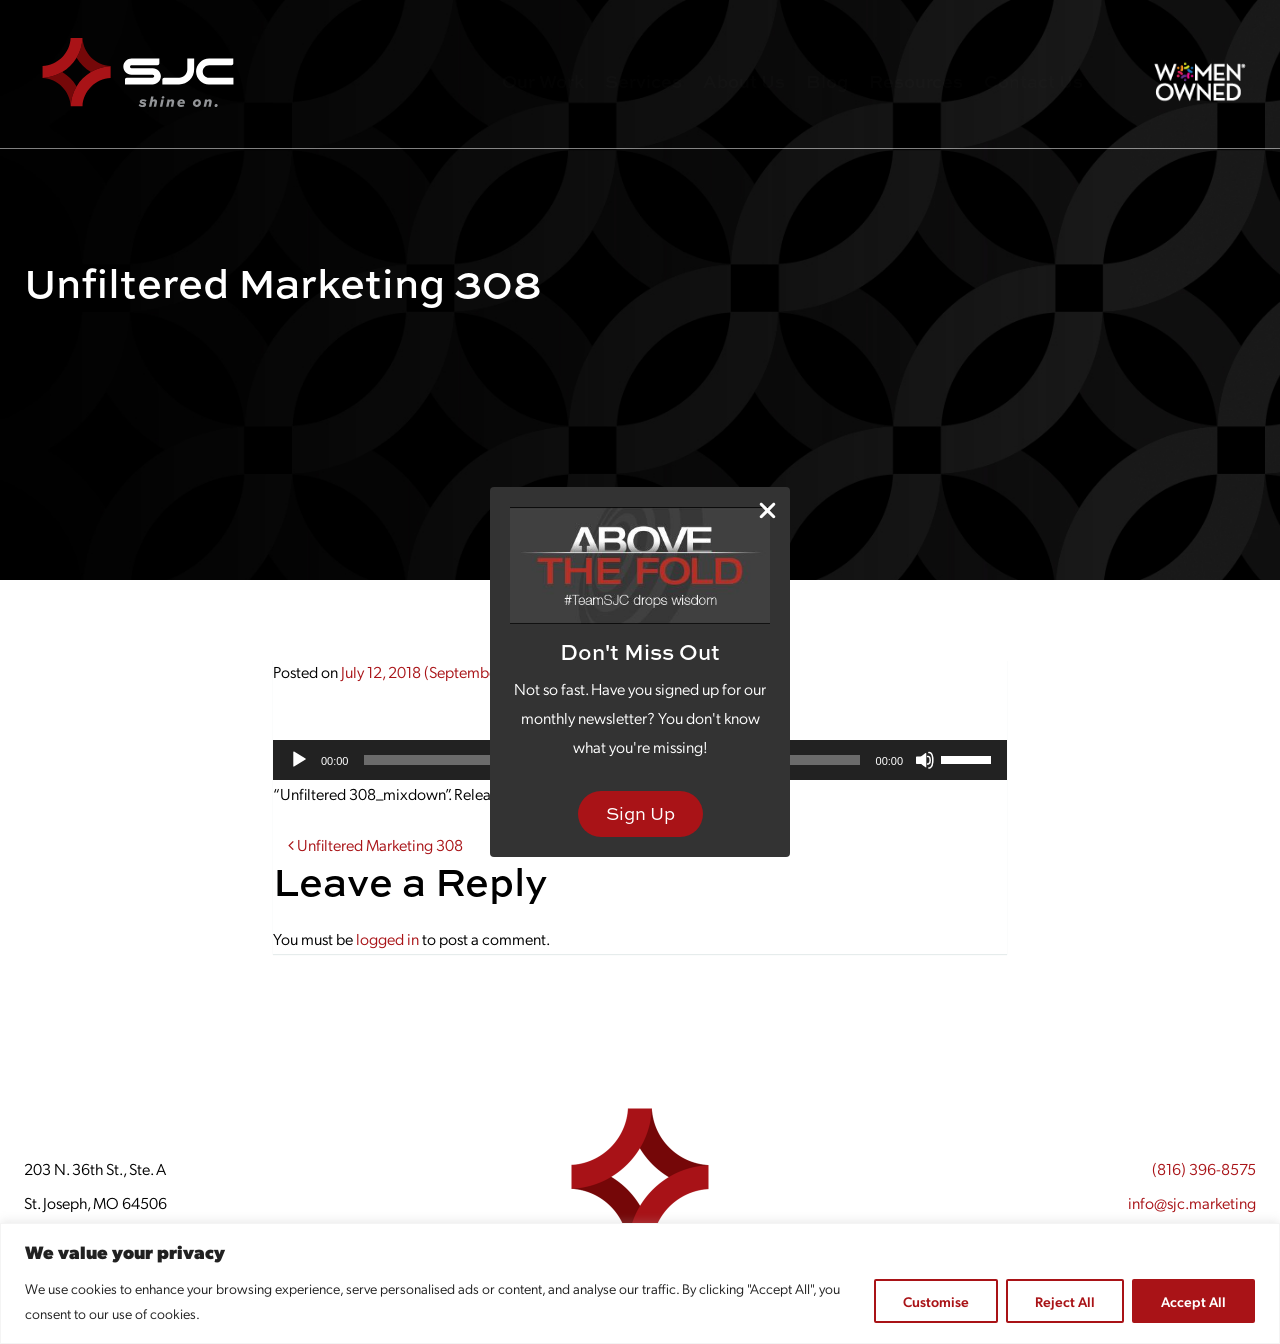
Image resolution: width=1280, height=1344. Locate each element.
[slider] (969, 758)
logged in (387, 938)
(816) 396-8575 (1204, 1168)
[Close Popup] (767, 510)
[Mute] (925, 760)
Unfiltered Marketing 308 (375, 844)
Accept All (1193, 1301)
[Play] (299, 760)
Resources (916, 81)
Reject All (1065, 1301)
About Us (744, 81)
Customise (936, 1301)
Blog (827, 81)
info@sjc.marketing (1192, 1202)
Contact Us (1033, 81)
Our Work (543, 81)
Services (643, 81)
